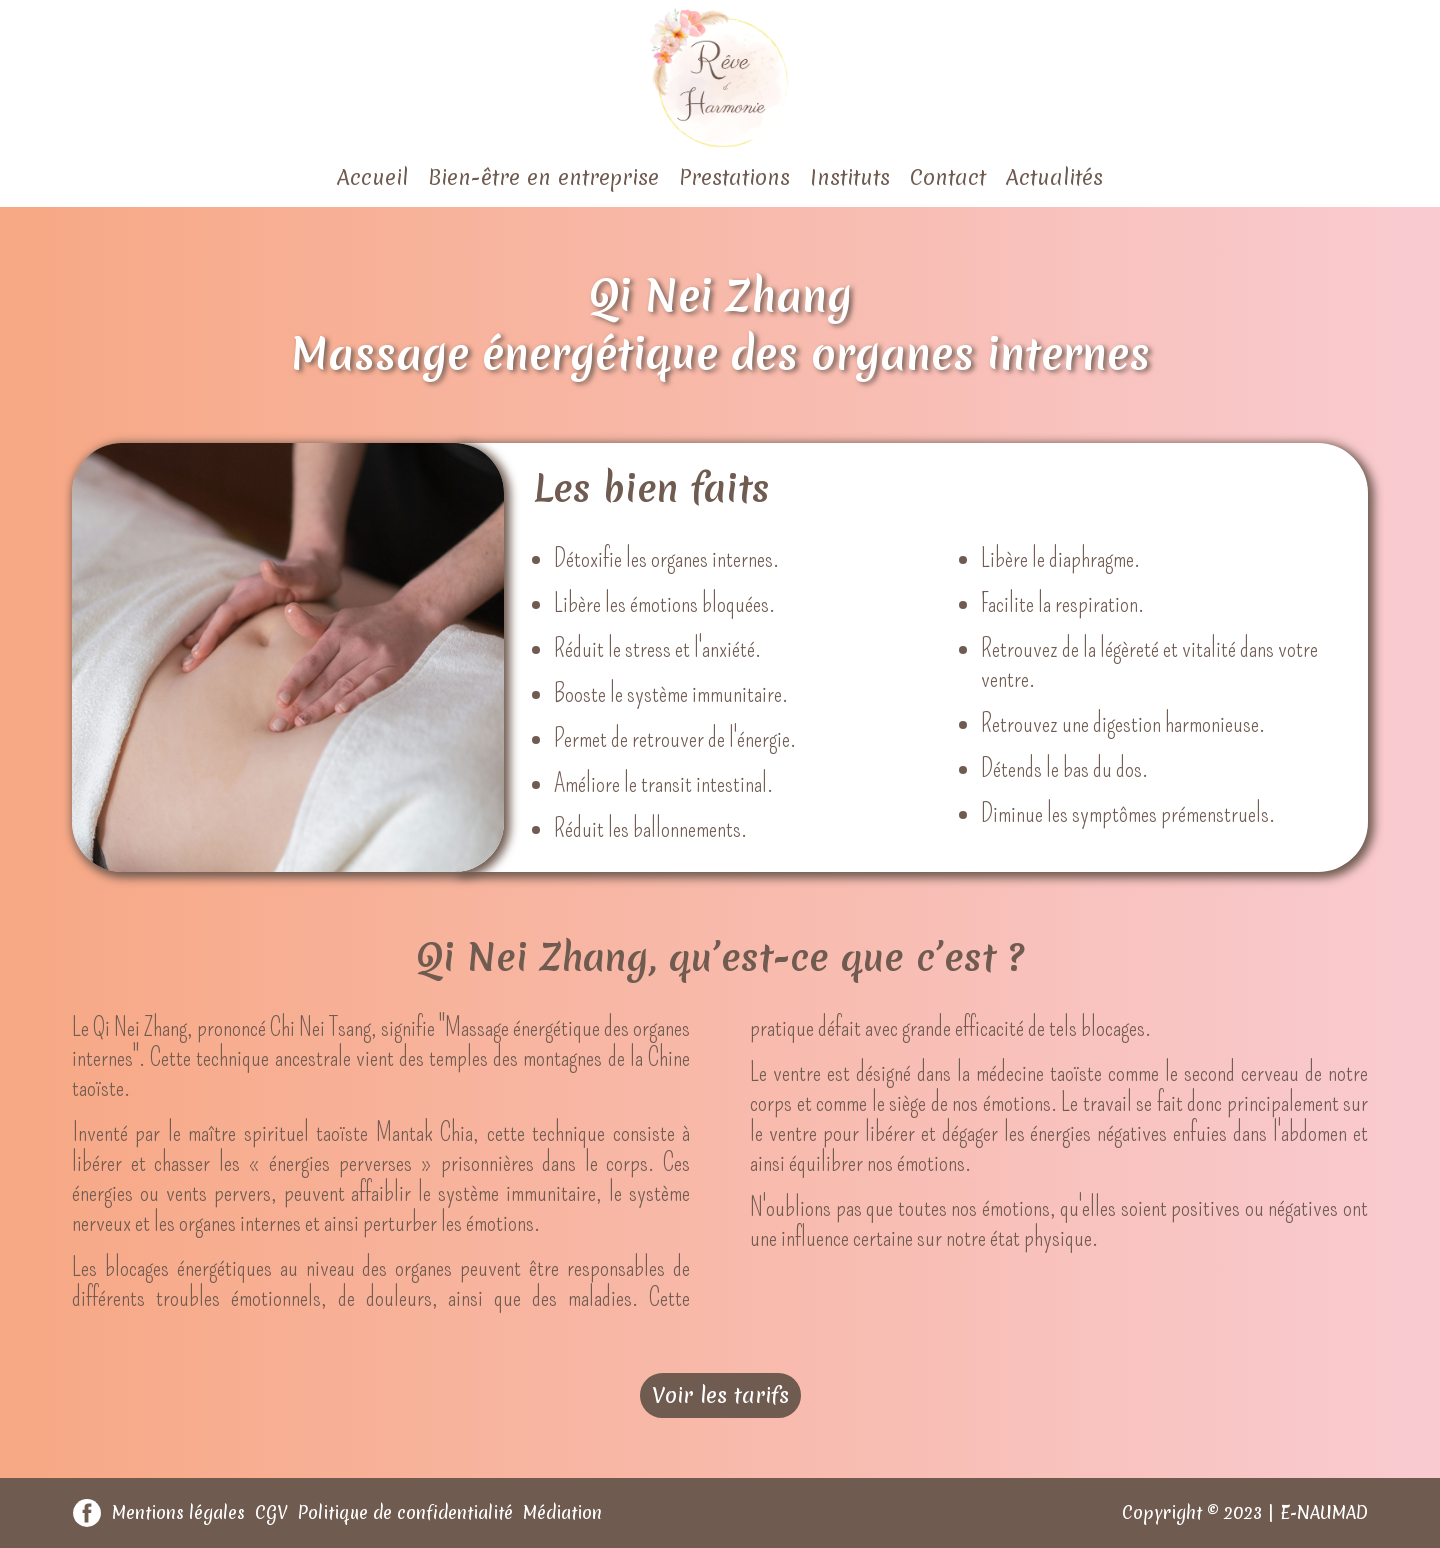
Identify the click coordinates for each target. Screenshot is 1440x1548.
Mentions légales (178, 1512)
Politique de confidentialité (405, 1512)
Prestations (734, 177)
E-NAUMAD (1324, 1512)
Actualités (1054, 177)
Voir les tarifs (720, 1395)
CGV (271, 1512)
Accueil (372, 177)
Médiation (562, 1512)
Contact (948, 177)
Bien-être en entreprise (543, 177)
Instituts (850, 177)
